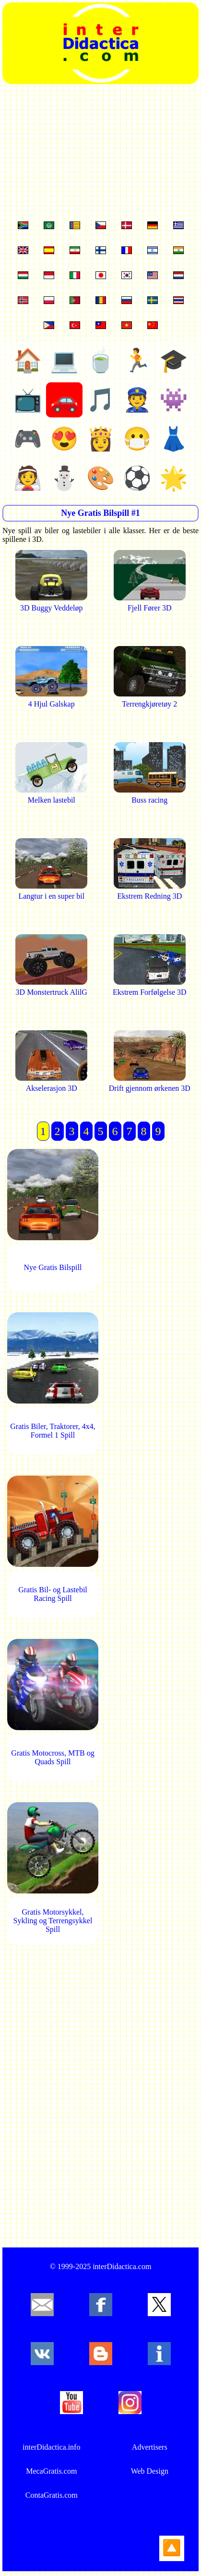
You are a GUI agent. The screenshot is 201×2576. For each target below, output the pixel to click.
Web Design (149, 2471)
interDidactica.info (51, 2447)
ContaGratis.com (51, 2495)
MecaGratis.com (51, 2471)
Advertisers (149, 2447)
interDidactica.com (122, 2266)
